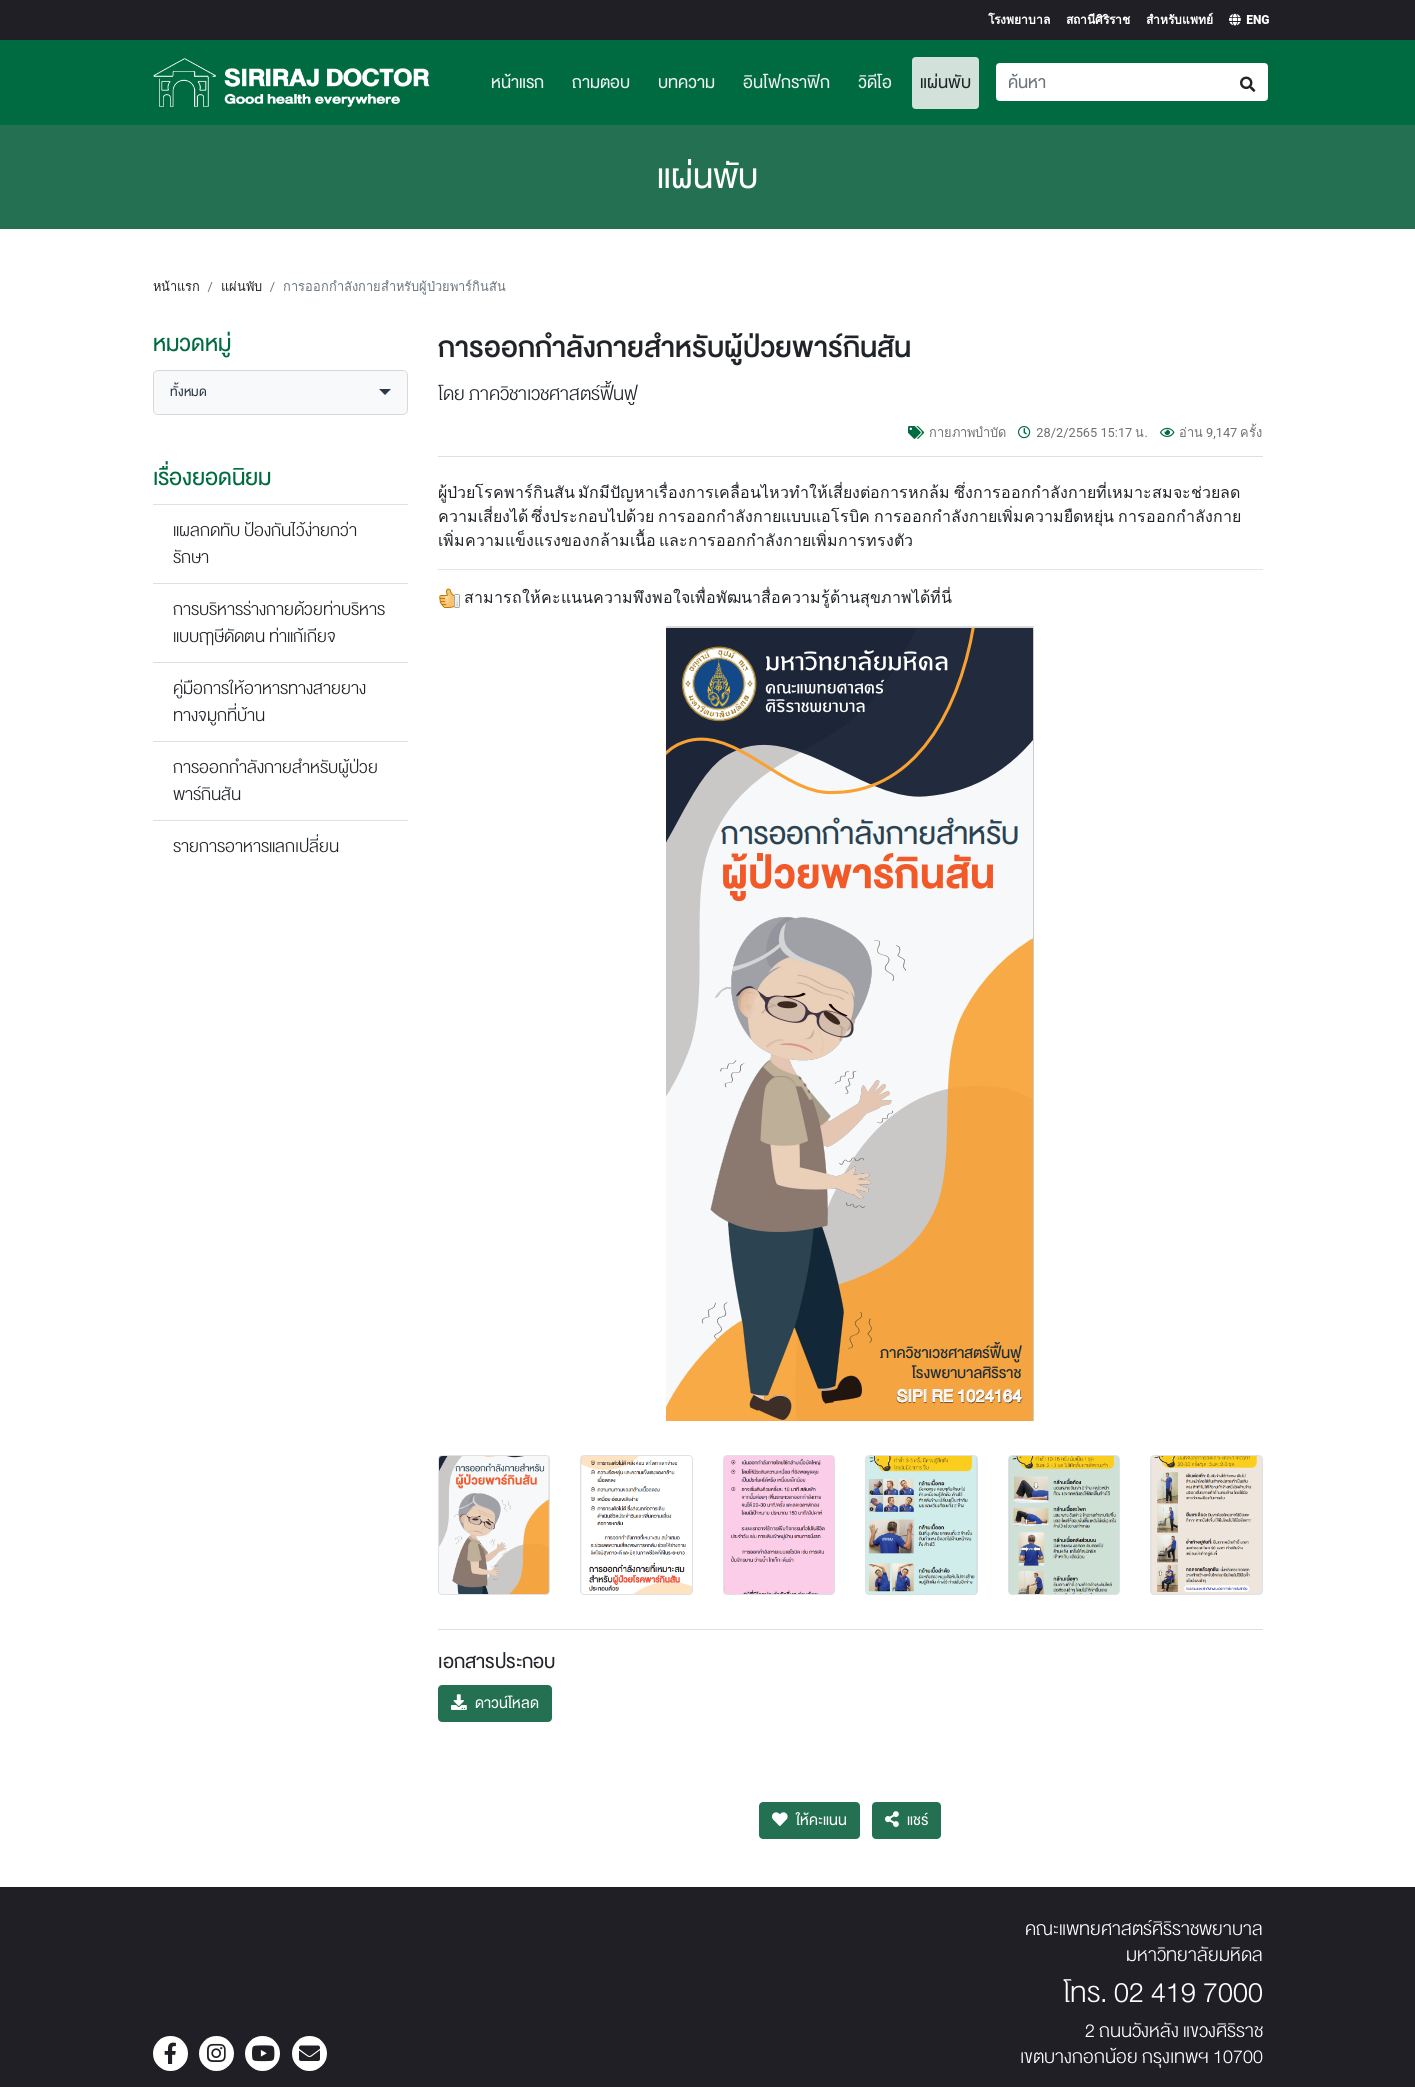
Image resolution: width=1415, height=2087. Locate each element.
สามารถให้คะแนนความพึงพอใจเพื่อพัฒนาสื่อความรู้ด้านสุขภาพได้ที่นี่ (708, 597)
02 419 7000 (1188, 1993)
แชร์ (906, 1820)
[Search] (1112, 82)
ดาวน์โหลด (495, 1703)
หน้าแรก (517, 82)
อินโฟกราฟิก (786, 82)
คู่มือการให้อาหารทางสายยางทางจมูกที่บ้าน (269, 702)
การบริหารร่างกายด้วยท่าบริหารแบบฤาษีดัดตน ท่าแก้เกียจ (279, 623)
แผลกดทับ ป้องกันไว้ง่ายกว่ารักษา (265, 544)
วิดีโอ (875, 82)
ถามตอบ (601, 82)
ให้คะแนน (809, 1820)
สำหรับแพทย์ (1179, 20)
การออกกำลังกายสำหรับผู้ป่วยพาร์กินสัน (275, 781)
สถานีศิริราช (1098, 20)
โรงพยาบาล (1019, 20)
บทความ (686, 82)
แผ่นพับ (949, 80)
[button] (280, 392)
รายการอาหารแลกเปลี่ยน (256, 846)
